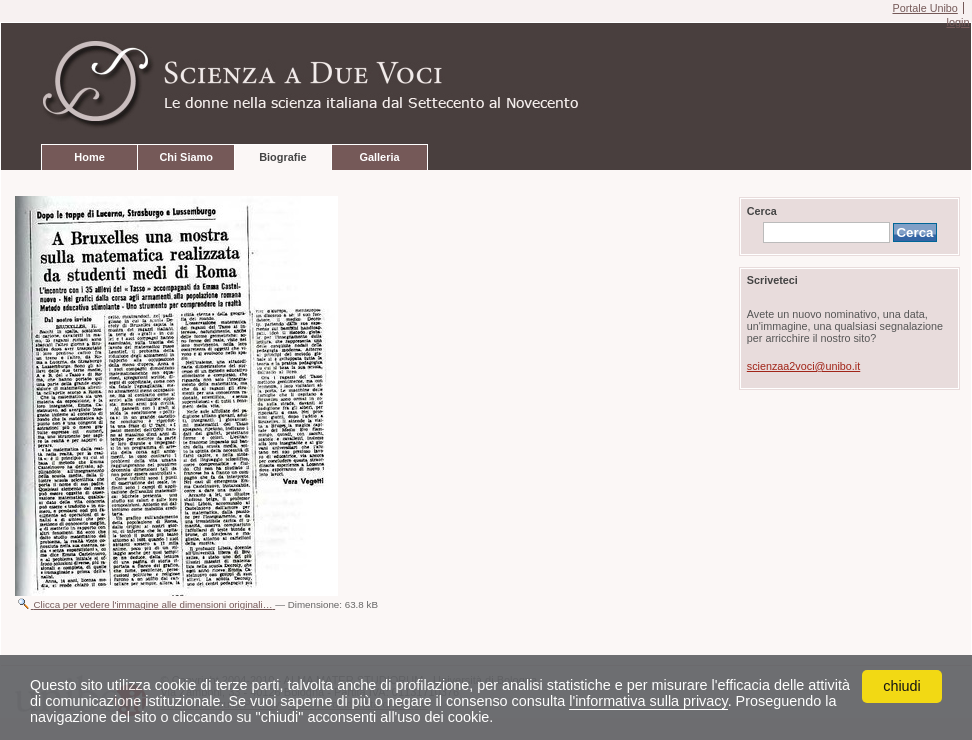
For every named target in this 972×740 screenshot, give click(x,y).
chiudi (902, 686)
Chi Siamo (185, 157)
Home (89, 157)
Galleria (379, 157)
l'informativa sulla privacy (648, 701)
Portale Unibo (924, 8)
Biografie (282, 157)
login (957, 22)
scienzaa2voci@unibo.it (803, 366)
